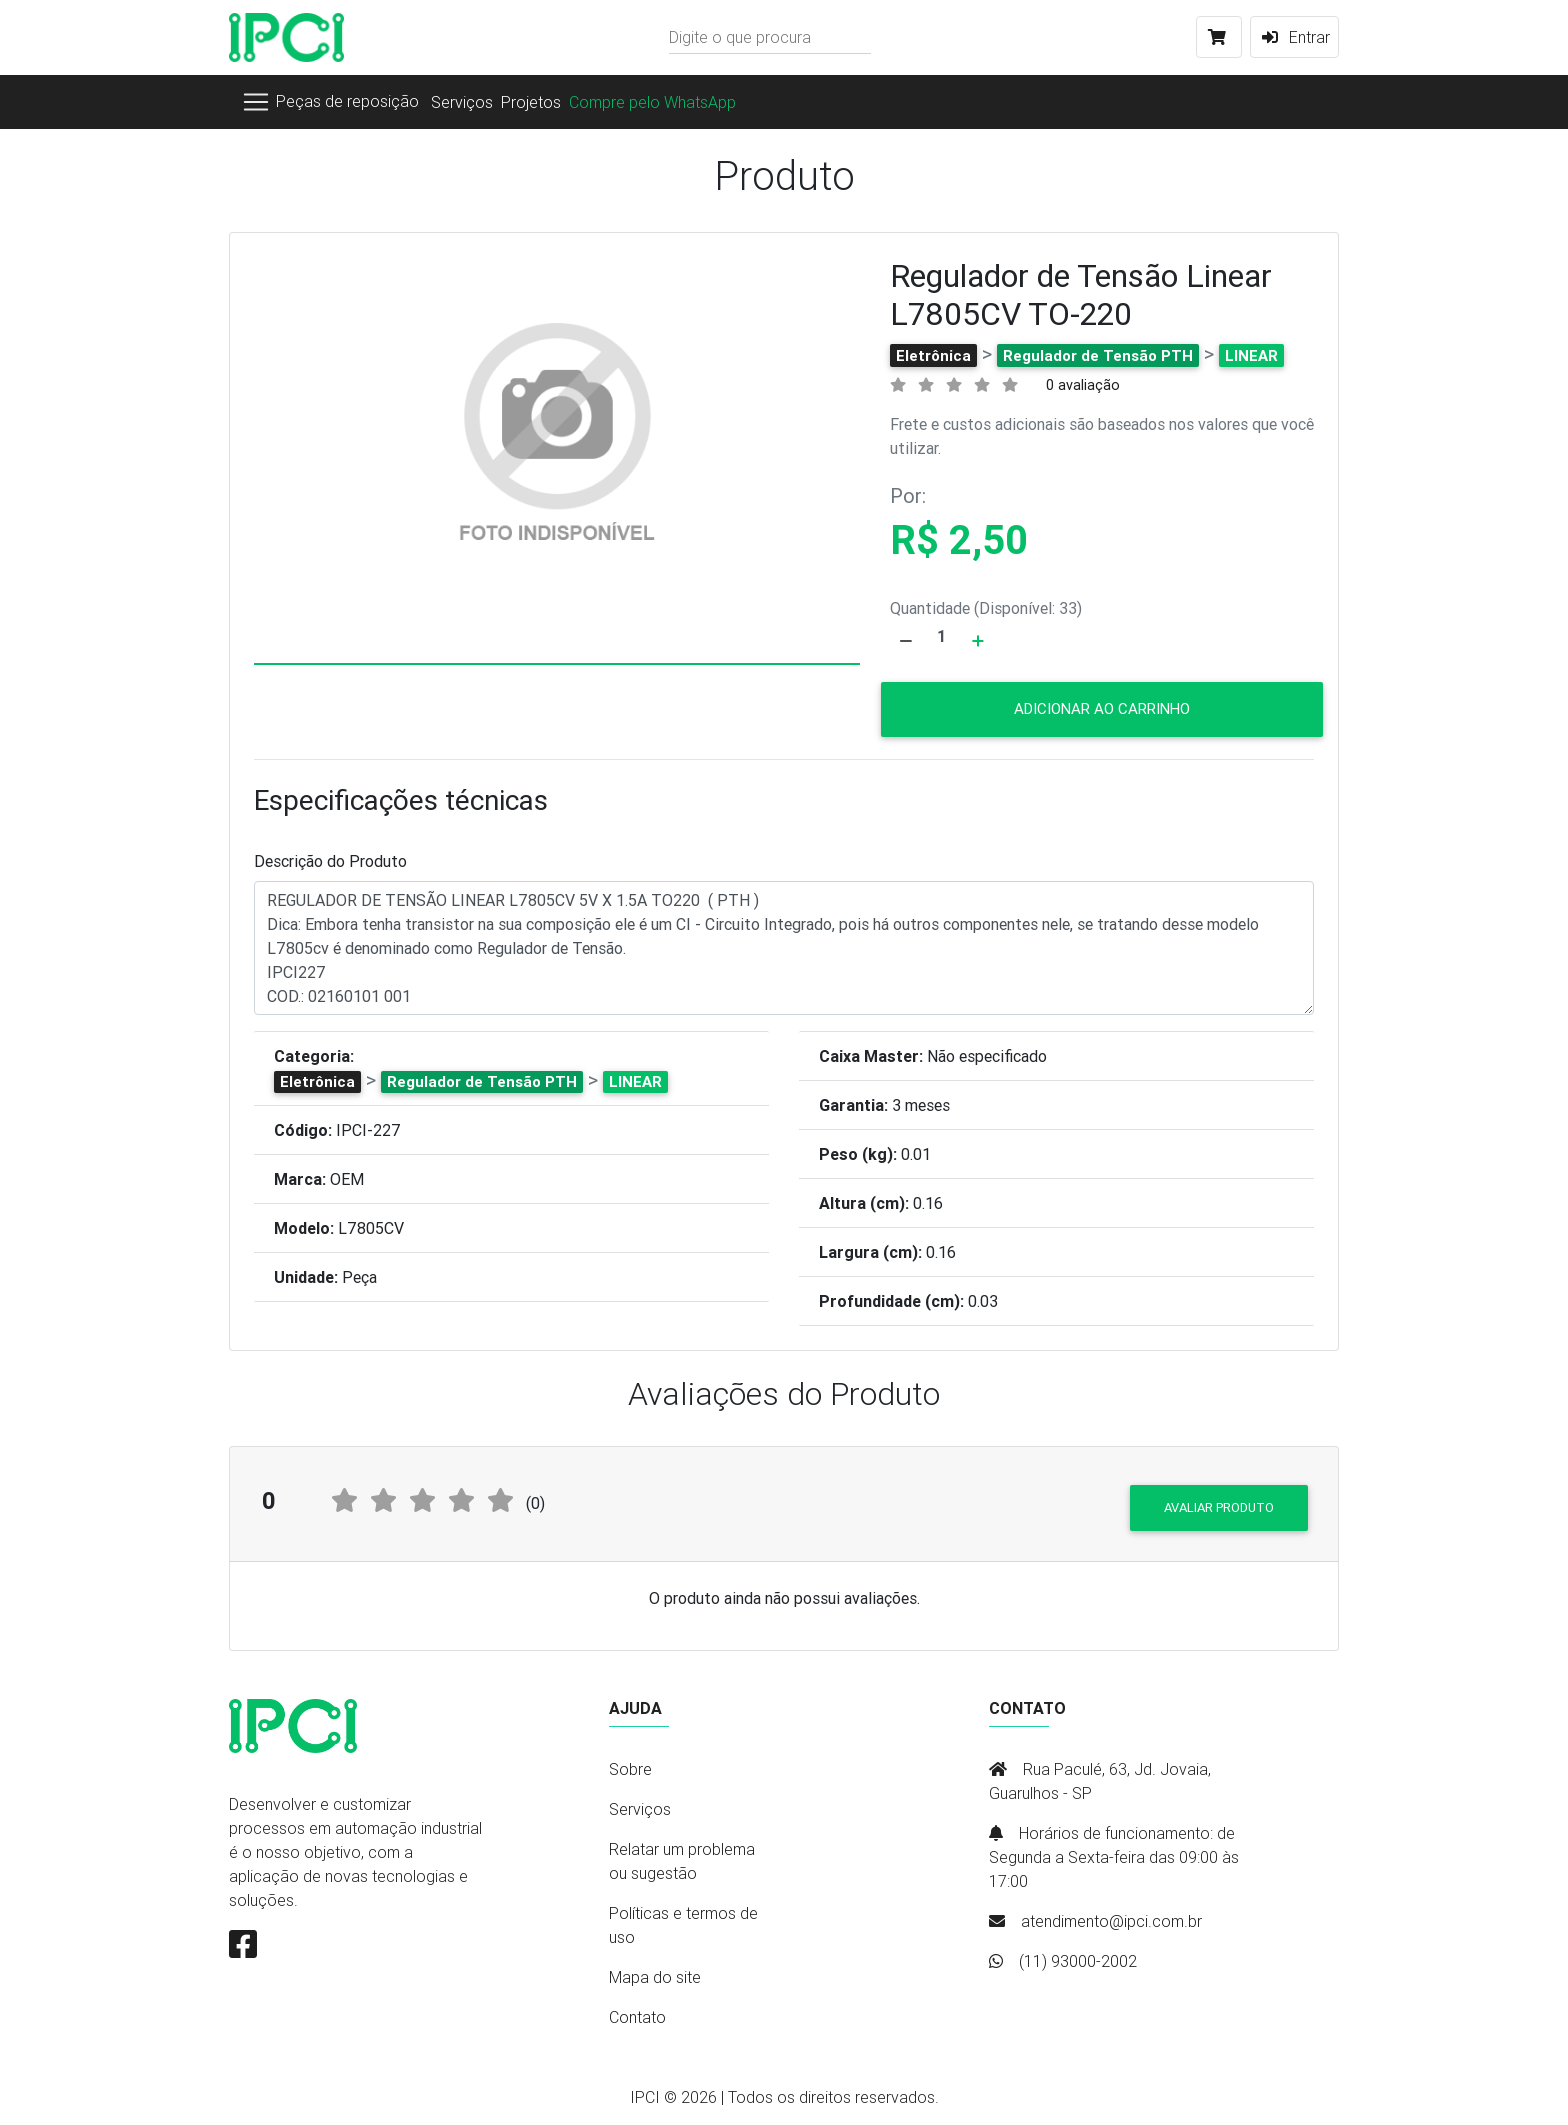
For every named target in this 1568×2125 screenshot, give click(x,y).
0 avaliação (1083, 385)
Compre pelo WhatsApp (652, 102)
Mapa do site (655, 1977)
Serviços (462, 102)
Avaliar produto (1219, 1507)
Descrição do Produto (330, 861)
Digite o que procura (740, 37)
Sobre (630, 1769)
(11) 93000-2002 (1078, 1961)
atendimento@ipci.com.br (1111, 1921)
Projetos (531, 102)
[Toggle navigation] (330, 102)
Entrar (1294, 37)
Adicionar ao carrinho (1102, 708)
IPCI (645, 2097)
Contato (637, 2017)
